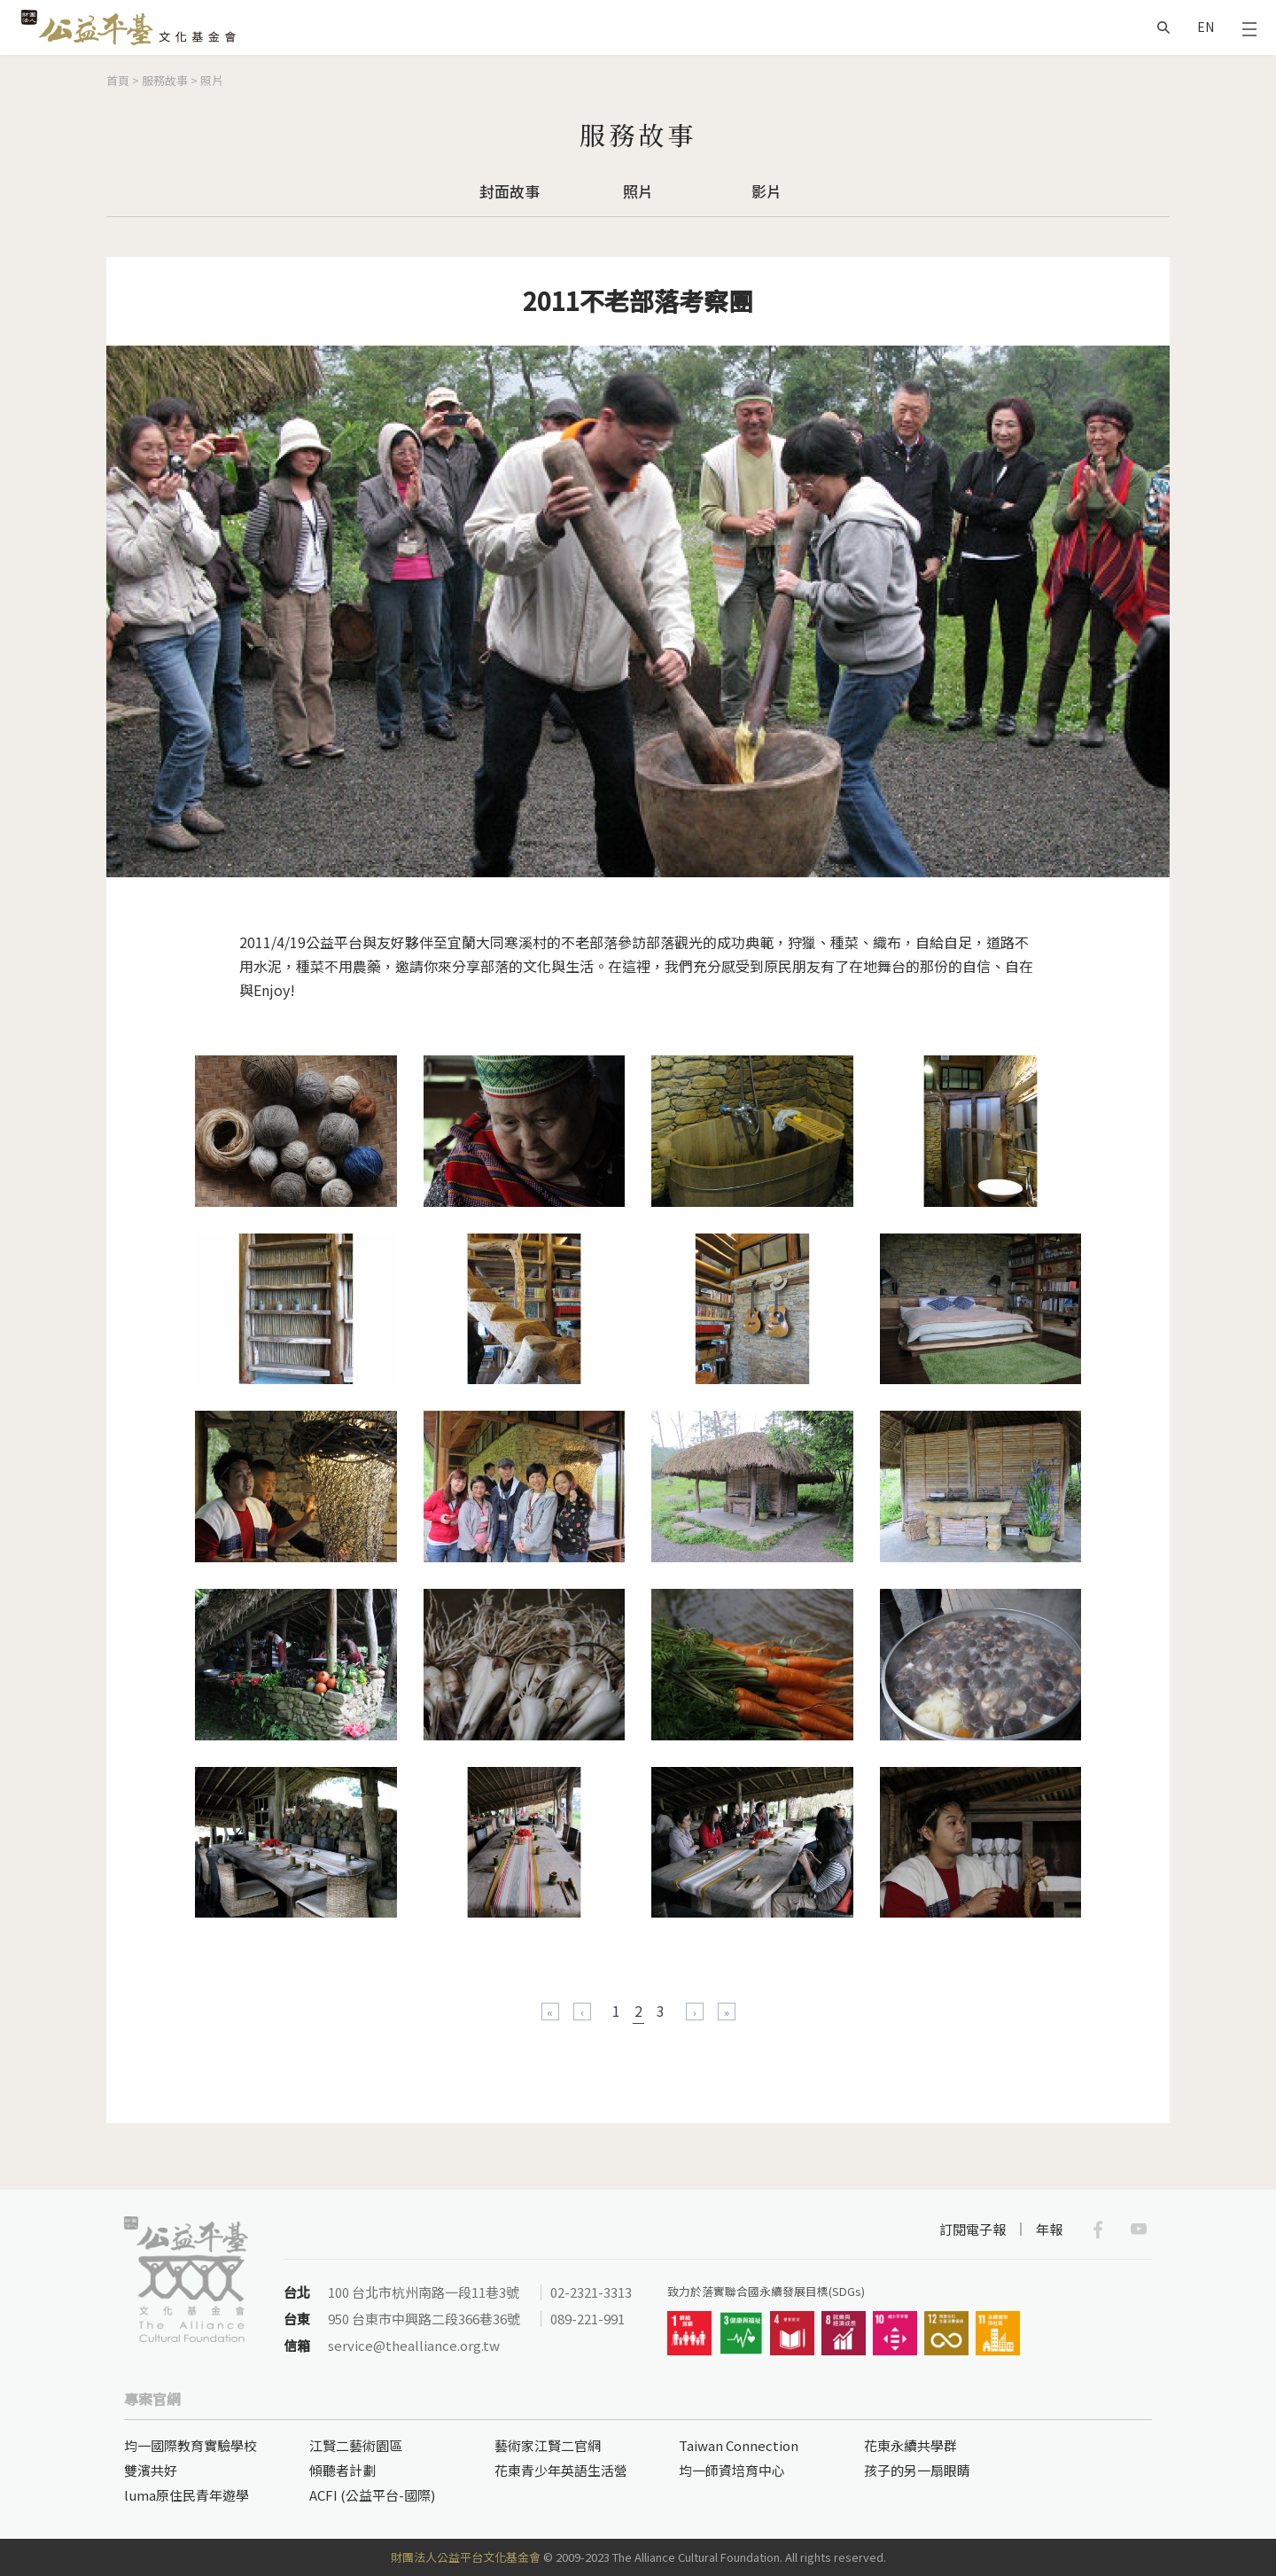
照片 (211, 80)
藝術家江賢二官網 (547, 2445)
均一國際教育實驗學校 (190, 2445)
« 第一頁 (550, 2011)
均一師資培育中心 (732, 2470)
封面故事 (509, 191)
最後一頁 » (726, 2011)
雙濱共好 (150, 2470)
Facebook (1098, 2229)
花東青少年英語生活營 (560, 2470)
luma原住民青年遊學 (186, 2495)
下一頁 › (695, 2011)
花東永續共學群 (910, 2445)
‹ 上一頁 (582, 2011)
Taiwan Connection (738, 2445)
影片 (766, 191)
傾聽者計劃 (342, 2470)
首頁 (117, 80)
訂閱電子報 (972, 2229)
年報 (1049, 2229)
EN (1205, 26)
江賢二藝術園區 (355, 2445)
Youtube (1138, 2229)
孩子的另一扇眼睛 (917, 2470)
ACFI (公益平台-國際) (372, 2495)
